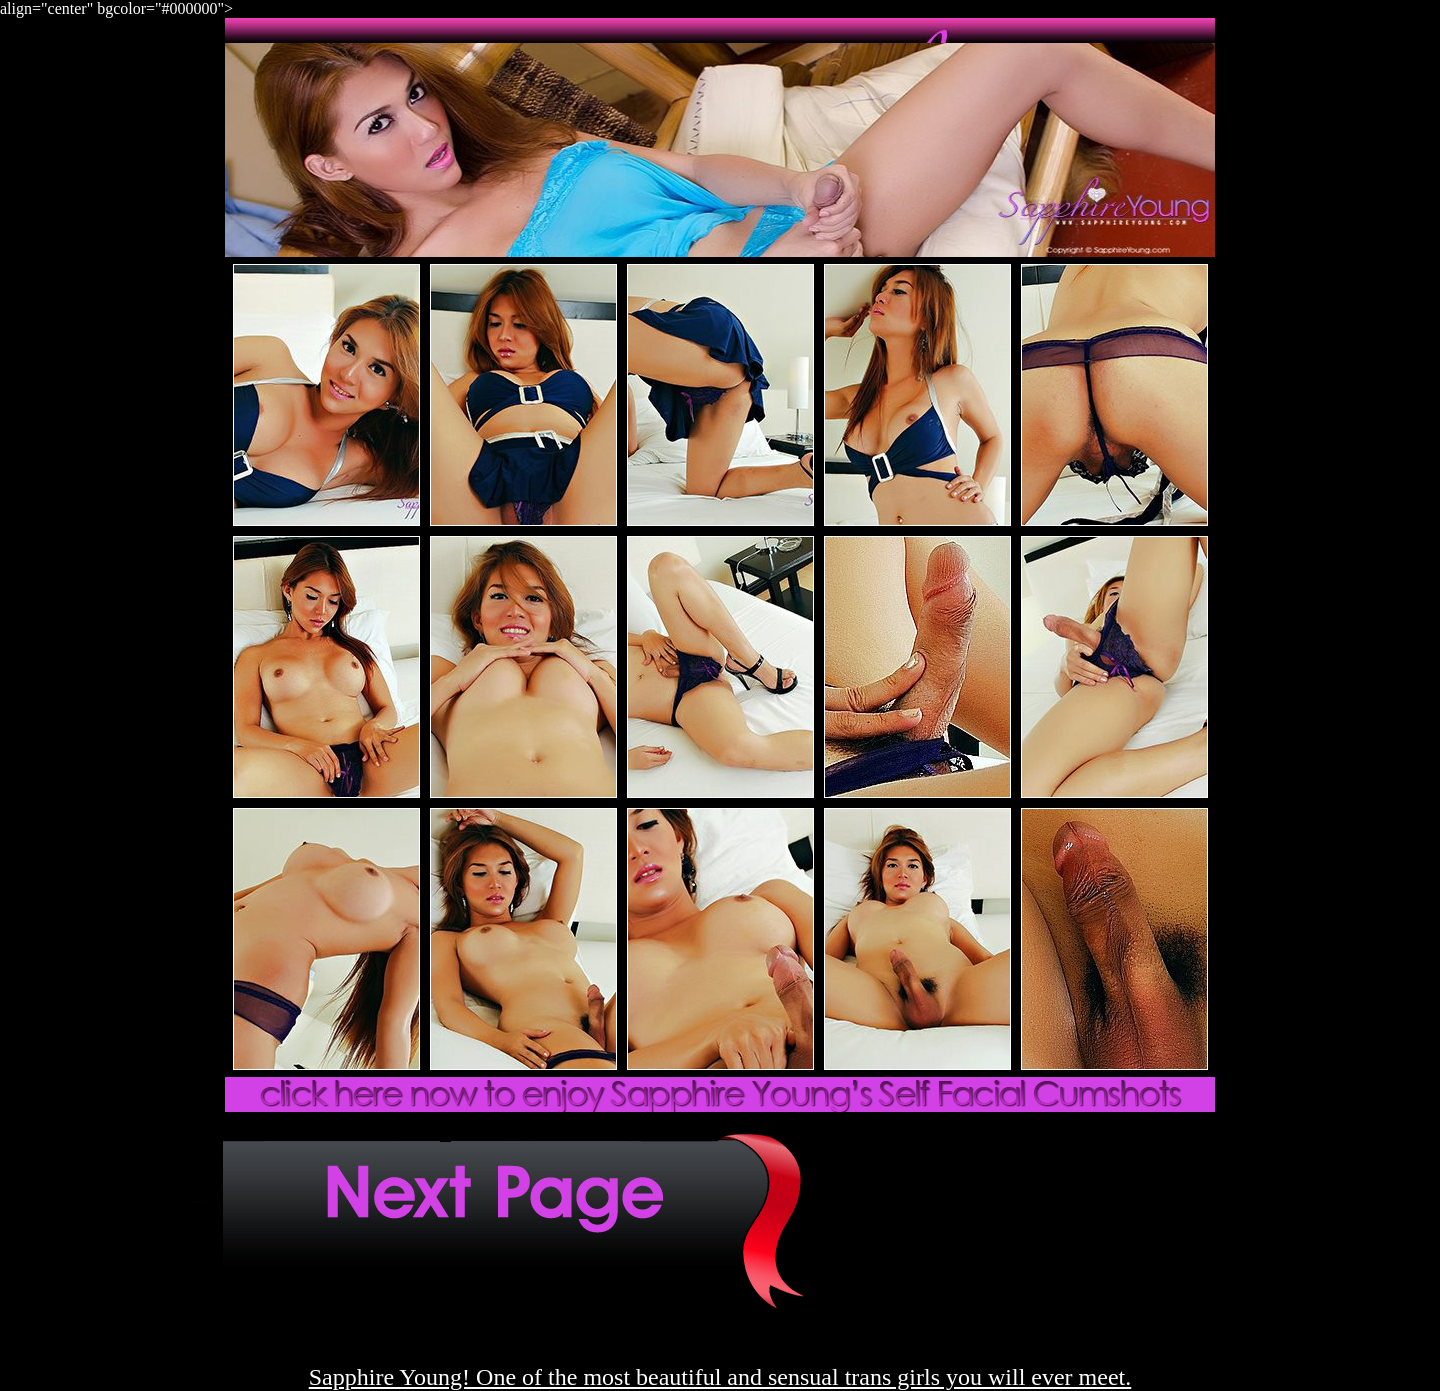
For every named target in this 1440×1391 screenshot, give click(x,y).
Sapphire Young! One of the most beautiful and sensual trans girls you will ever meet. (720, 1377)
